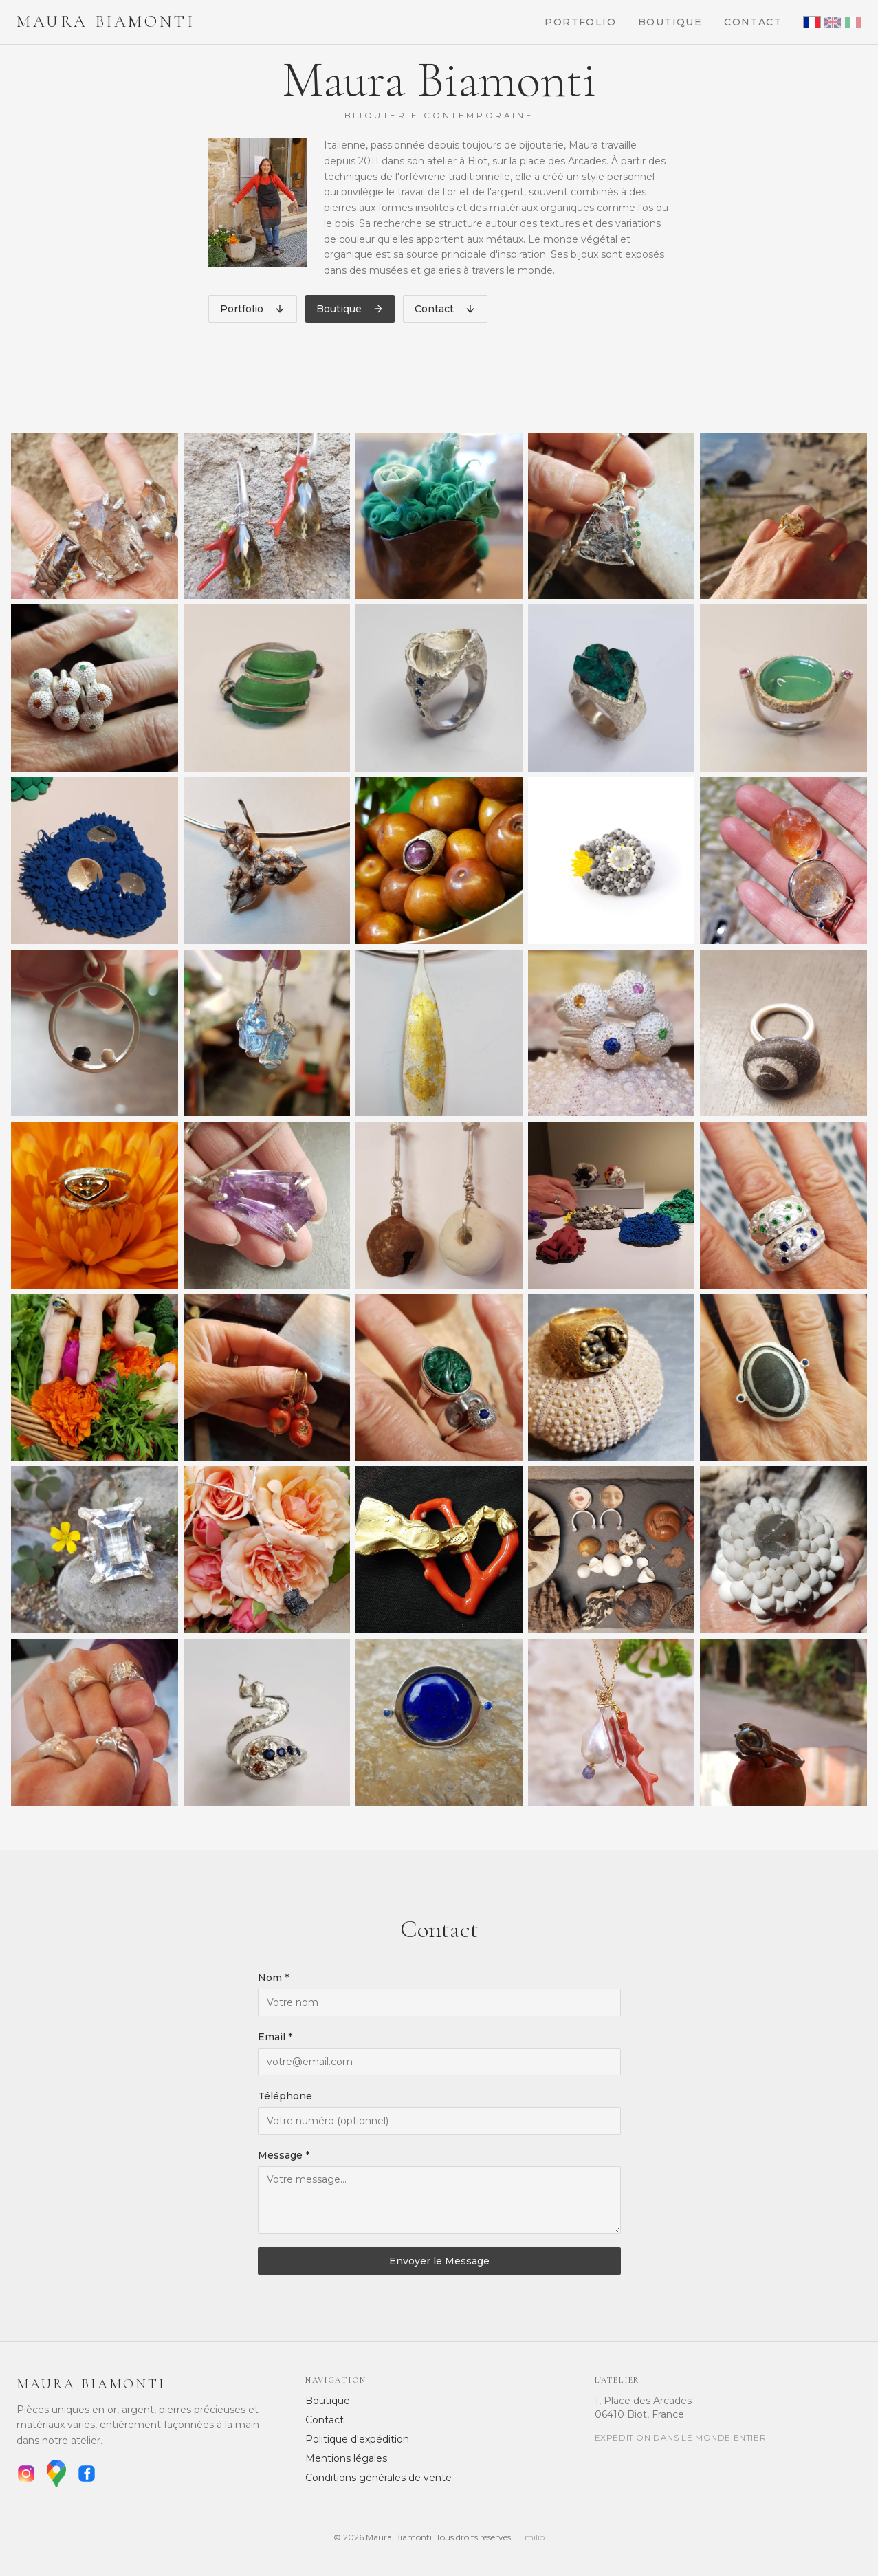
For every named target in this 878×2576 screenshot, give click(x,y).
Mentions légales (346, 2458)
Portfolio (580, 22)
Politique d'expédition (357, 2439)
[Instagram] (26, 2473)
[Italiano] (853, 22)
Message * (283, 2155)
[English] (832, 22)
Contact (753, 22)
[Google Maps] (56, 2473)
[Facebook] (86, 2473)
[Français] (812, 22)
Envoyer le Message (439, 2261)
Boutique (670, 22)
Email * (275, 2037)
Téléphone (285, 2096)
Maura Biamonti (106, 22)
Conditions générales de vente (378, 2477)
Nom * (273, 1978)
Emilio (532, 2537)
